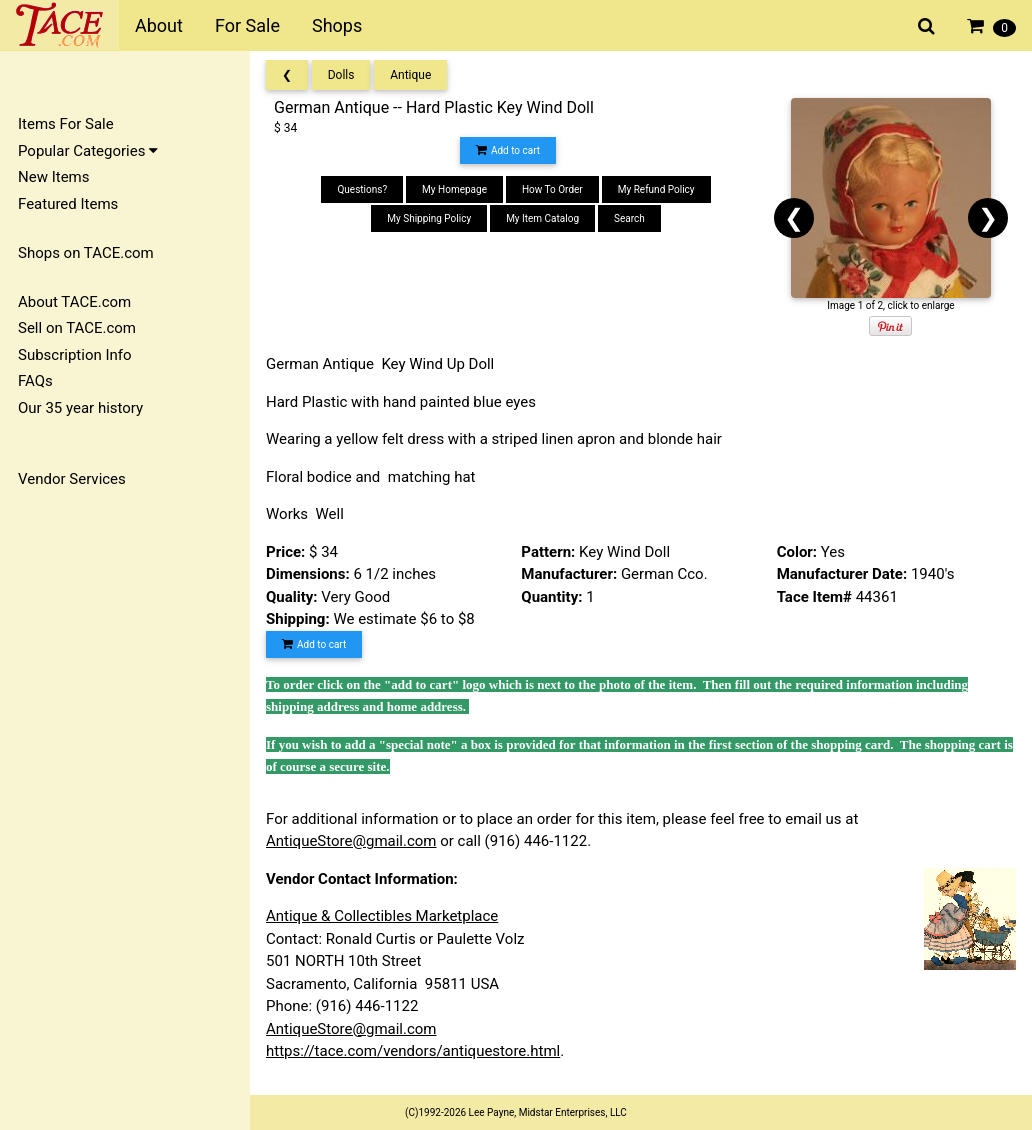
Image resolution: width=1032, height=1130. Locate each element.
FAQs (35, 381)
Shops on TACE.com (86, 253)
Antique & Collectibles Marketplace (382, 916)
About (159, 25)
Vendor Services (72, 479)
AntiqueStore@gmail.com (351, 841)
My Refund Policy (656, 189)
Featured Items (68, 204)
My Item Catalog (542, 218)
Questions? (362, 189)
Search (629, 218)
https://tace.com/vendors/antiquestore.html (413, 1051)
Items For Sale (66, 124)
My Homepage (454, 189)
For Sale (247, 25)
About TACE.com (74, 302)
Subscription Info (75, 355)
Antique (410, 75)
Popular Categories (88, 151)
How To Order (552, 189)
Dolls (341, 75)
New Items (53, 177)
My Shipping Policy (429, 218)
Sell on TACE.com (77, 328)
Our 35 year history (80, 408)
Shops (337, 25)
